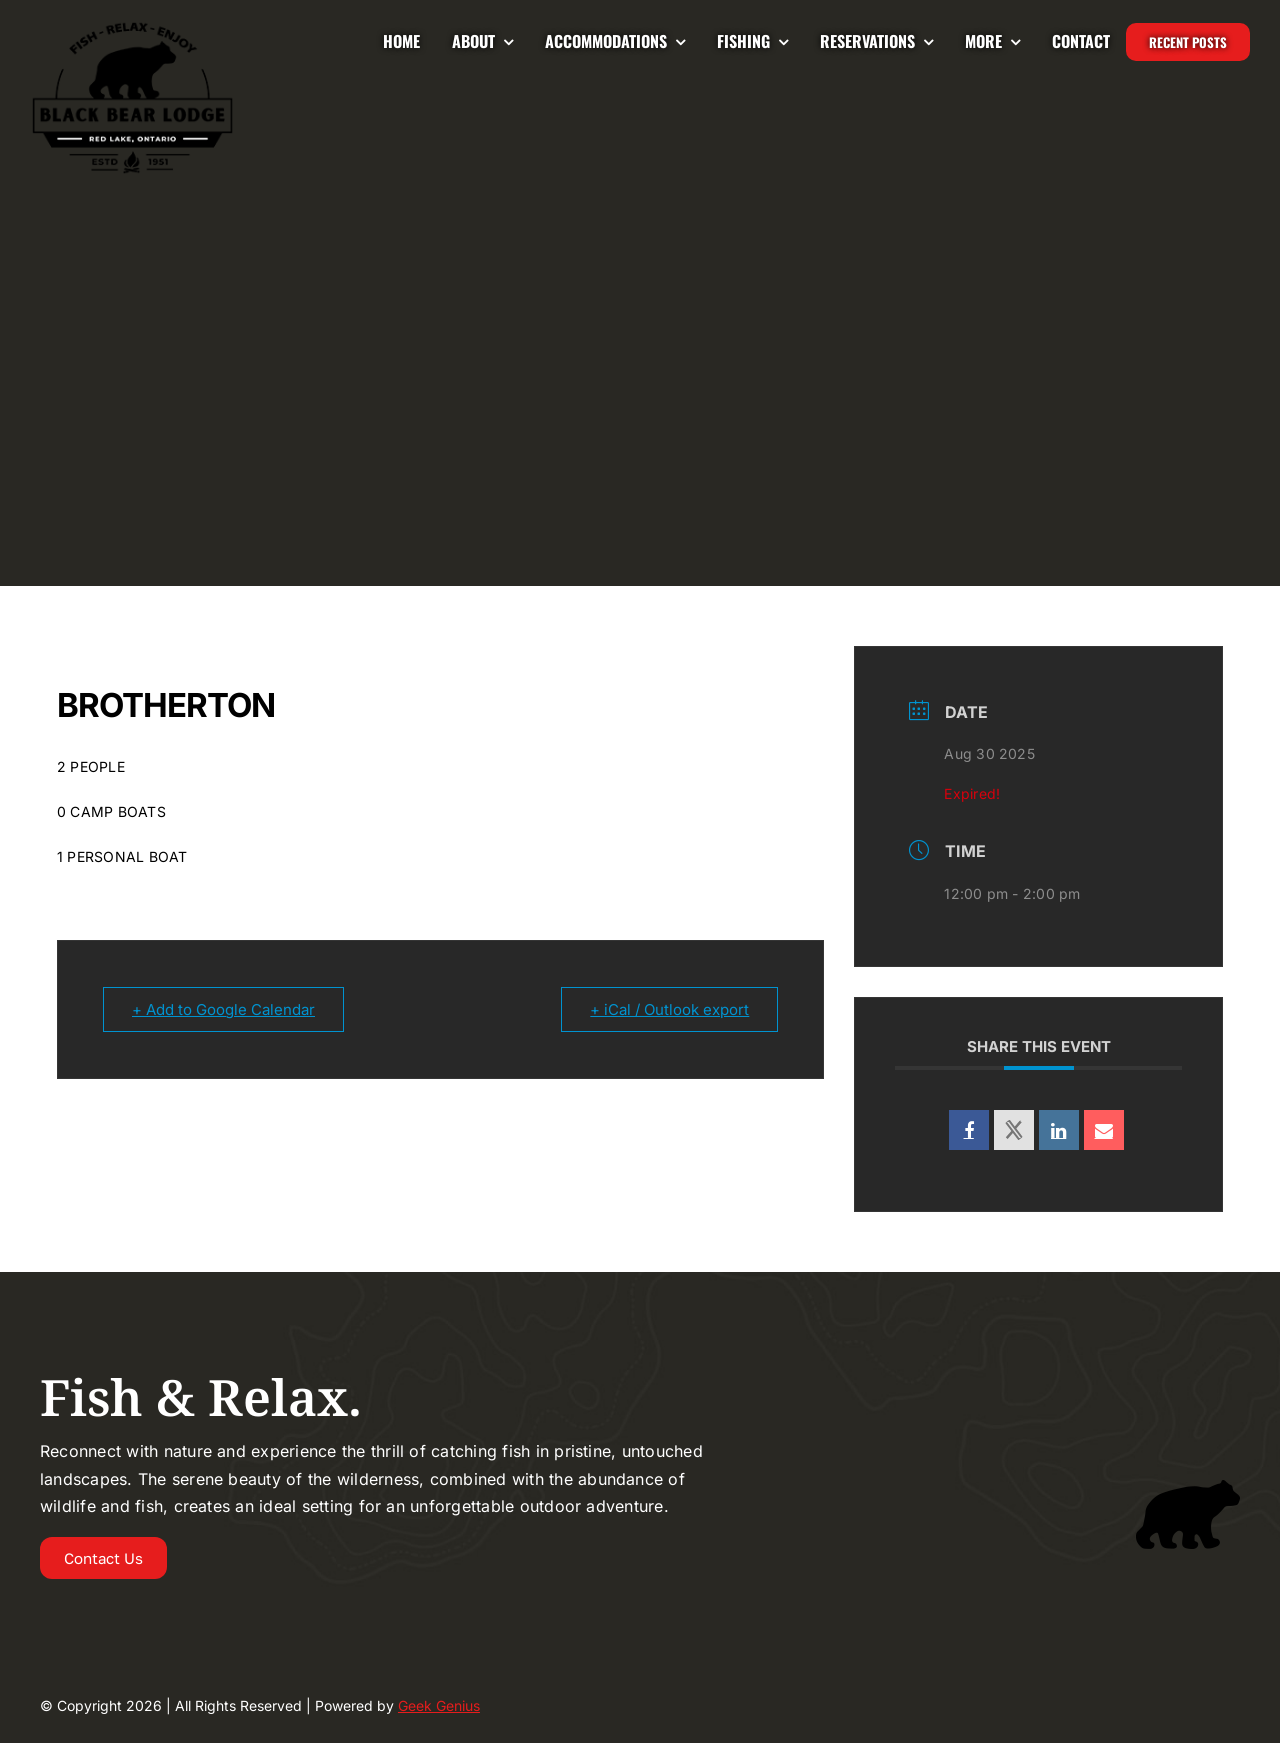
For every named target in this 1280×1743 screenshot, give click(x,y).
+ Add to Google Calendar (223, 1009)
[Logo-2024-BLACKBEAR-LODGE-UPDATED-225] (132, 28)
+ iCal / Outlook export (669, 1009)
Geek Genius (439, 1705)
